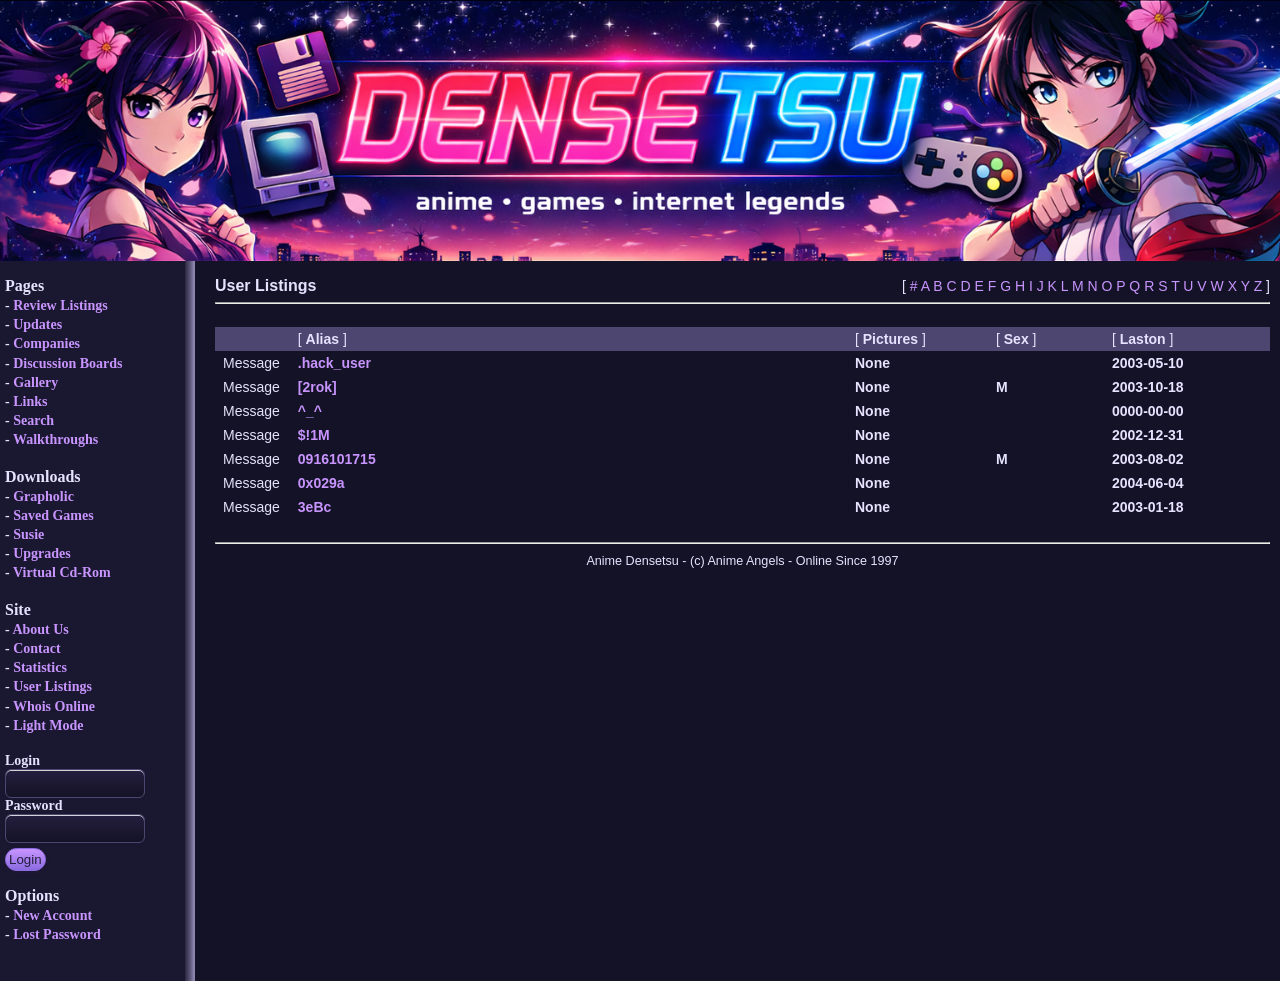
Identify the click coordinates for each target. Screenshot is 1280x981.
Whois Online (54, 706)
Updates (37, 324)
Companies (46, 343)
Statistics (40, 667)
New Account (52, 915)
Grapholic (43, 496)
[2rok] (317, 387)
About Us (40, 629)
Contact (36, 648)
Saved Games (53, 515)
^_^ (310, 411)
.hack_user (334, 363)
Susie (28, 534)
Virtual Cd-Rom (62, 572)
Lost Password (57, 934)
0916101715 (337, 459)
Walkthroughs (55, 439)
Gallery (35, 382)
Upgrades (42, 553)
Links (30, 401)
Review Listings (60, 305)
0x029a (321, 483)
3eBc (314, 507)
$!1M (314, 435)
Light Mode (48, 725)
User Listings (52, 686)
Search (33, 420)
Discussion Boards (67, 363)
